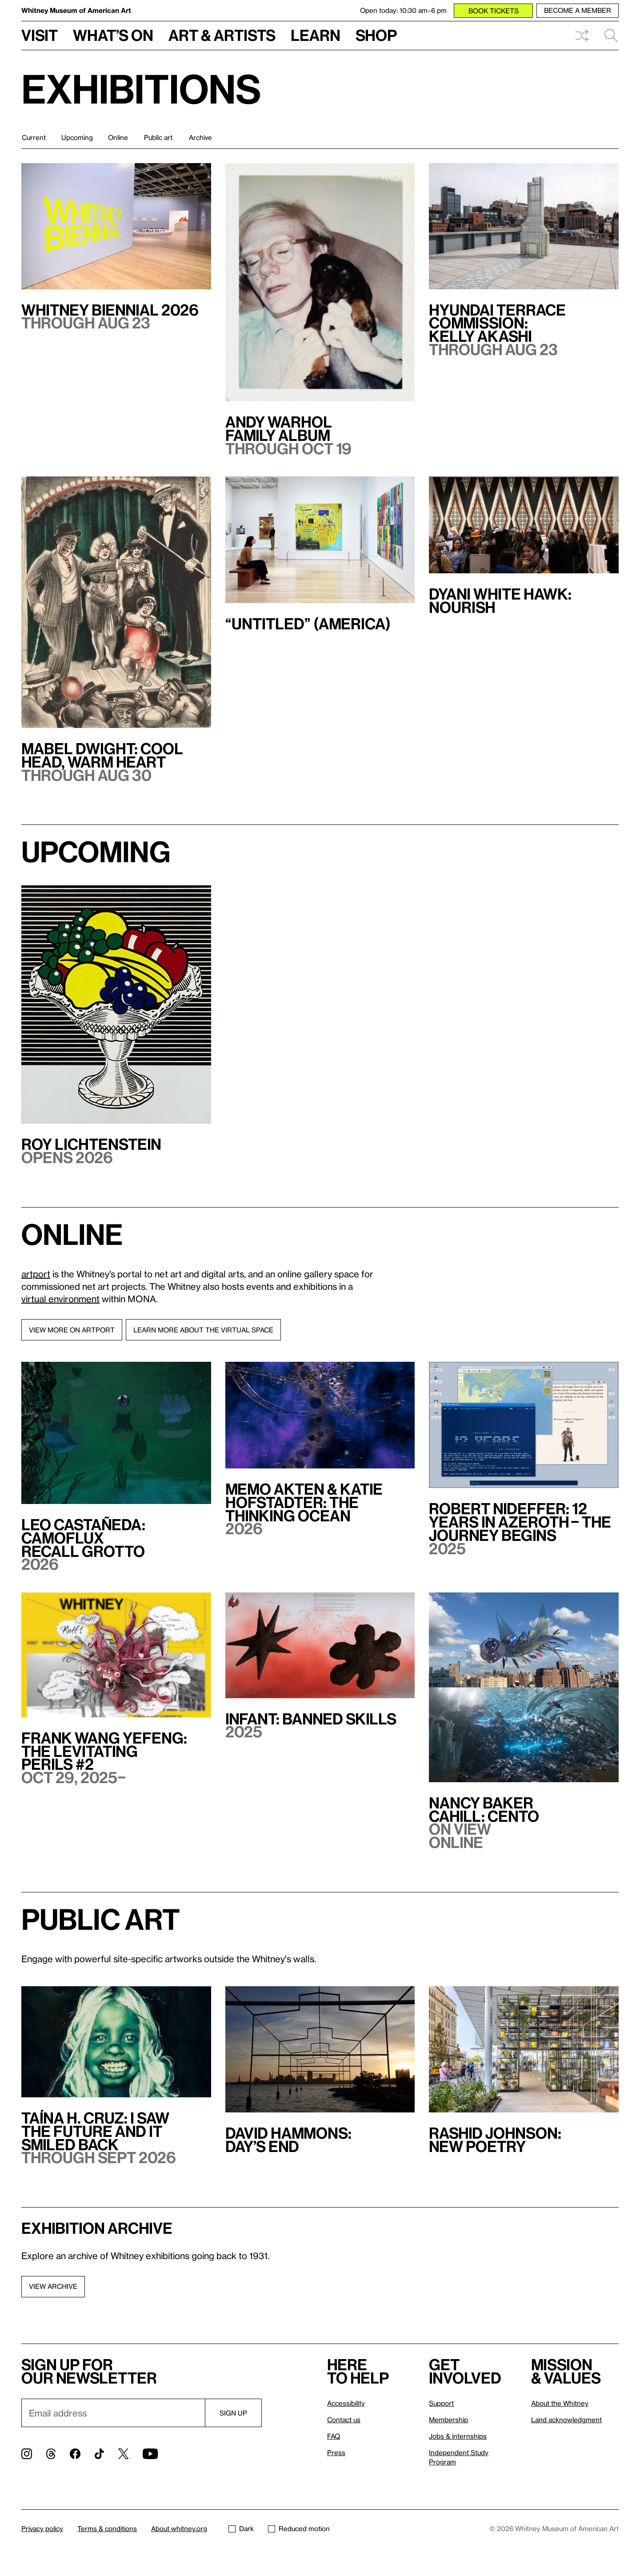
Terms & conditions (107, 2528)
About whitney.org (179, 2528)
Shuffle (582, 35)
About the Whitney (559, 2403)
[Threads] (51, 2453)
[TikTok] (99, 2453)
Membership (448, 2420)
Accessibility (346, 2403)
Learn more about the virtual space (203, 1330)
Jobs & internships (458, 2436)
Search (611, 35)
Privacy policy (42, 2528)
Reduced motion (299, 2528)
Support (441, 2403)
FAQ (333, 2436)
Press (336, 2452)
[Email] (113, 2413)
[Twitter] (123, 2453)
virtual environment (60, 1298)
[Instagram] (26, 2453)
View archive (53, 2286)
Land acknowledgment (566, 2420)
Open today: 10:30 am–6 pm (403, 10)
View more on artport (72, 1330)
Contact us (343, 2420)
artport (35, 1273)
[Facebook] (75, 2453)
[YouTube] (150, 2453)
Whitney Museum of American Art (76, 10)
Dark (241, 2528)
